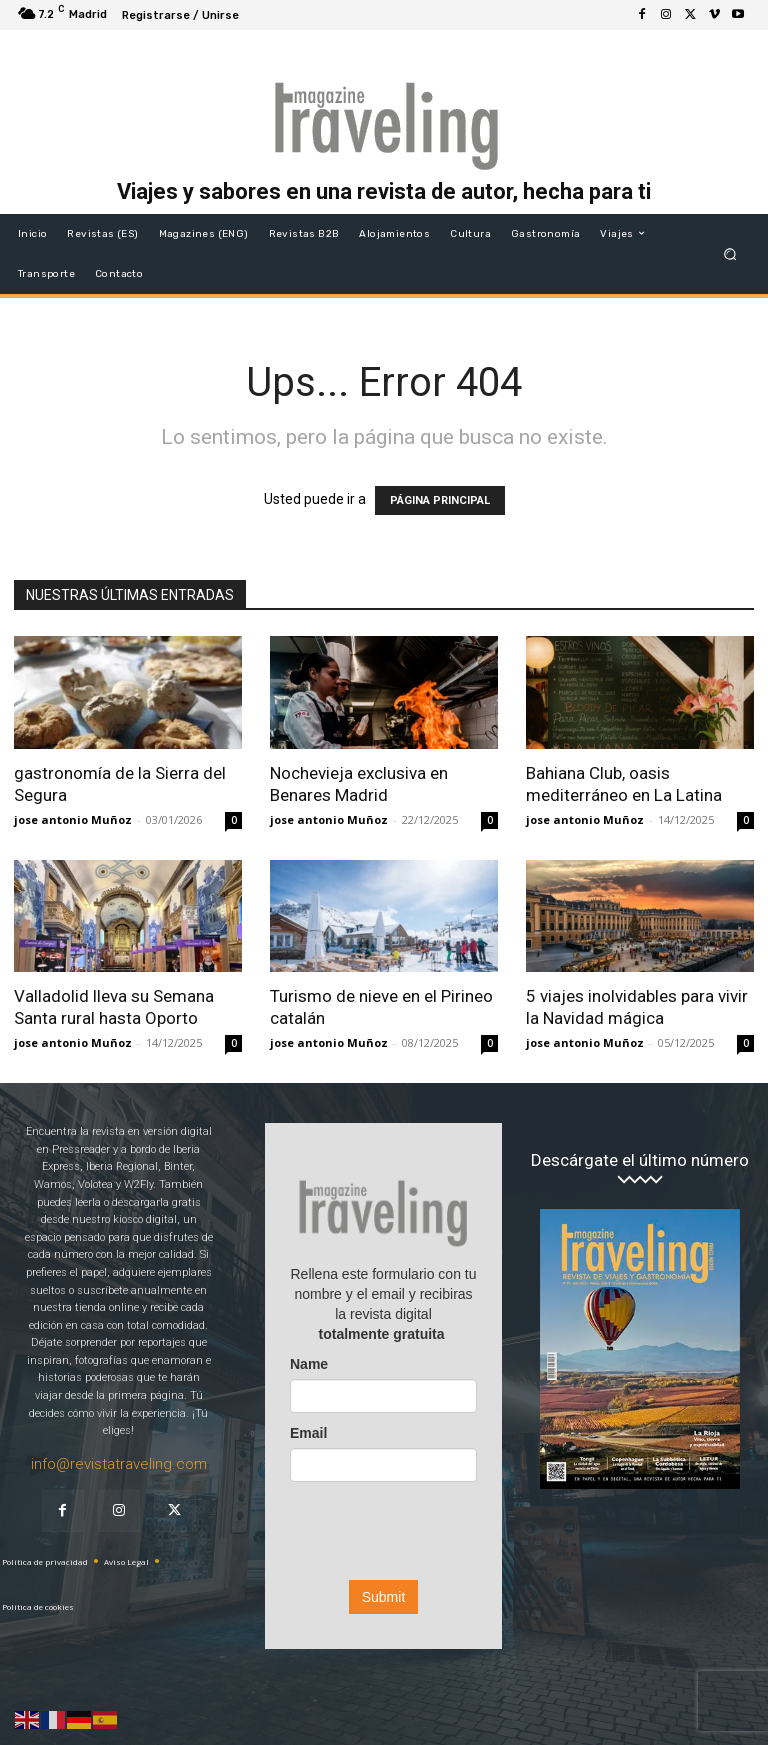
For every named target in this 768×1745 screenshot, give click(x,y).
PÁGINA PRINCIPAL (440, 500)
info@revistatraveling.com (119, 1464)
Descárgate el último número (640, 1160)
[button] (730, 253)
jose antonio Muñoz (73, 819)
